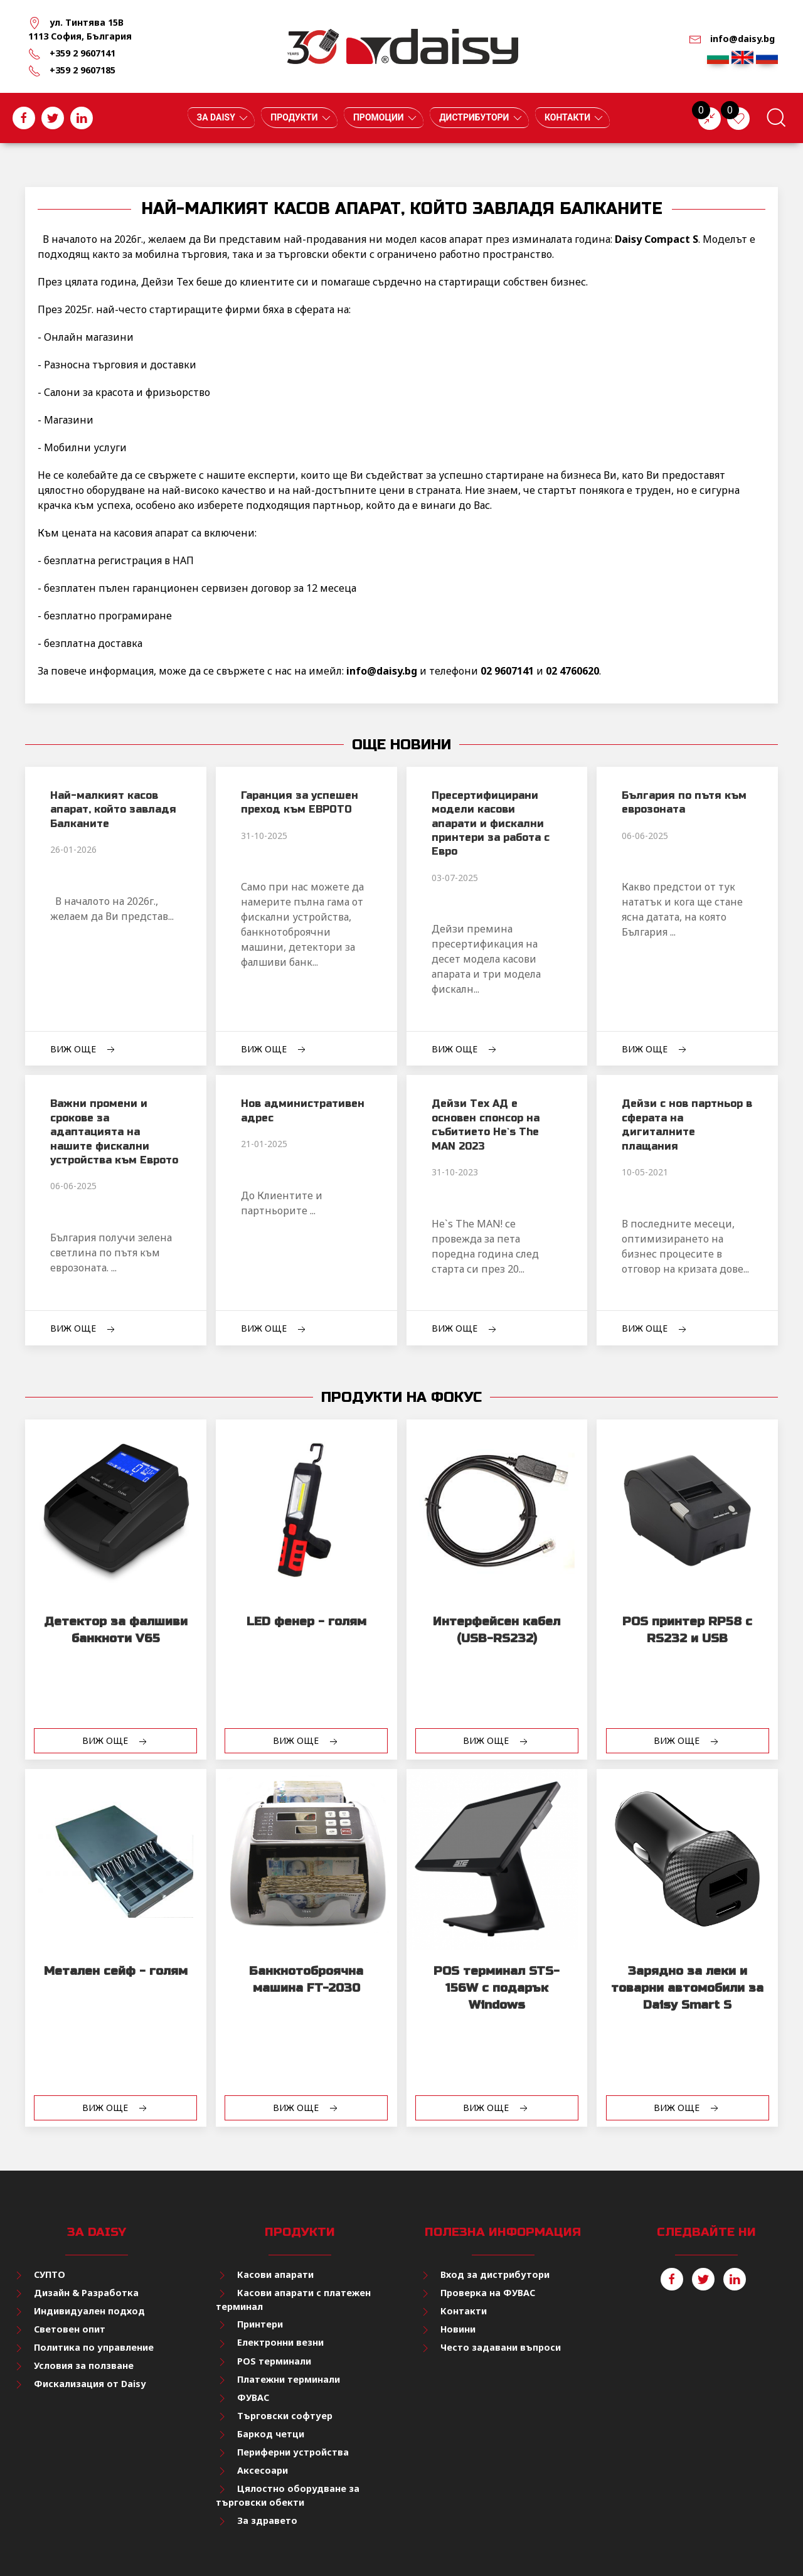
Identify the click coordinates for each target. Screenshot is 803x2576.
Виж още (83, 1049)
